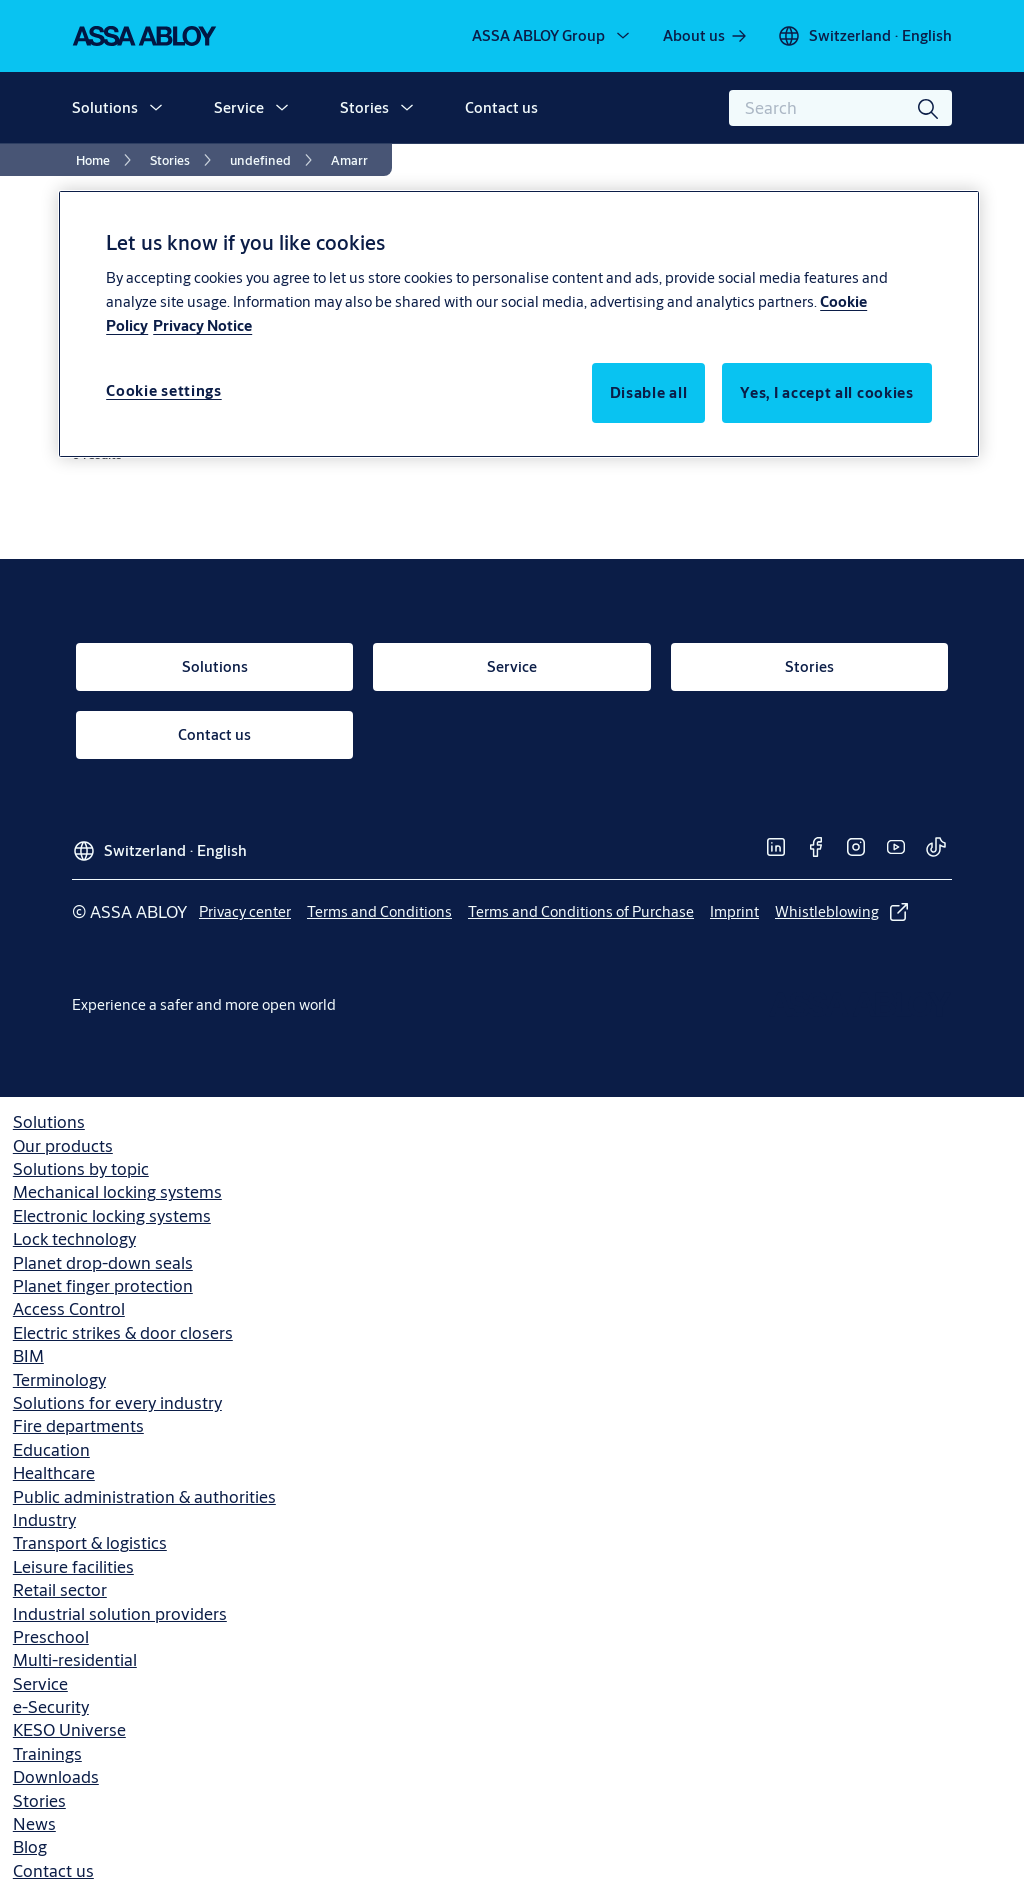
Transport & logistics (90, 1542)
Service (239, 107)
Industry (44, 1519)
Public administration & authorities (144, 1496)
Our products (63, 1145)
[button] (156, 108)
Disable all (649, 392)
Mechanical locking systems (117, 1191)
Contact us (501, 107)
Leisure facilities (73, 1566)
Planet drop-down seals (103, 1262)
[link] (706, 36)
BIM (28, 1355)
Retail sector (60, 1589)
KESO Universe (69, 1729)
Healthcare (54, 1472)
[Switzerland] (864, 36)
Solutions (105, 107)
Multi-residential (75, 1659)
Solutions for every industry (117, 1402)
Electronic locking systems (112, 1215)
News (34, 1823)
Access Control (69, 1308)
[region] (519, 324)
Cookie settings (164, 390)
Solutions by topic (81, 1168)
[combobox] (840, 108)
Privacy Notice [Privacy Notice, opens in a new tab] (202, 325)
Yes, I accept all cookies (827, 392)
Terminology (59, 1379)
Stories (364, 107)
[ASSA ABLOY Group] (552, 36)
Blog (30, 1846)
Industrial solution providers (120, 1613)
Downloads (56, 1776)
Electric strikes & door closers (123, 1332)
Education (51, 1449)
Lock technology (74, 1238)
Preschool (51, 1636)
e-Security (51, 1706)
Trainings (47, 1753)
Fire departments (78, 1425)
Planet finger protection (103, 1285)
